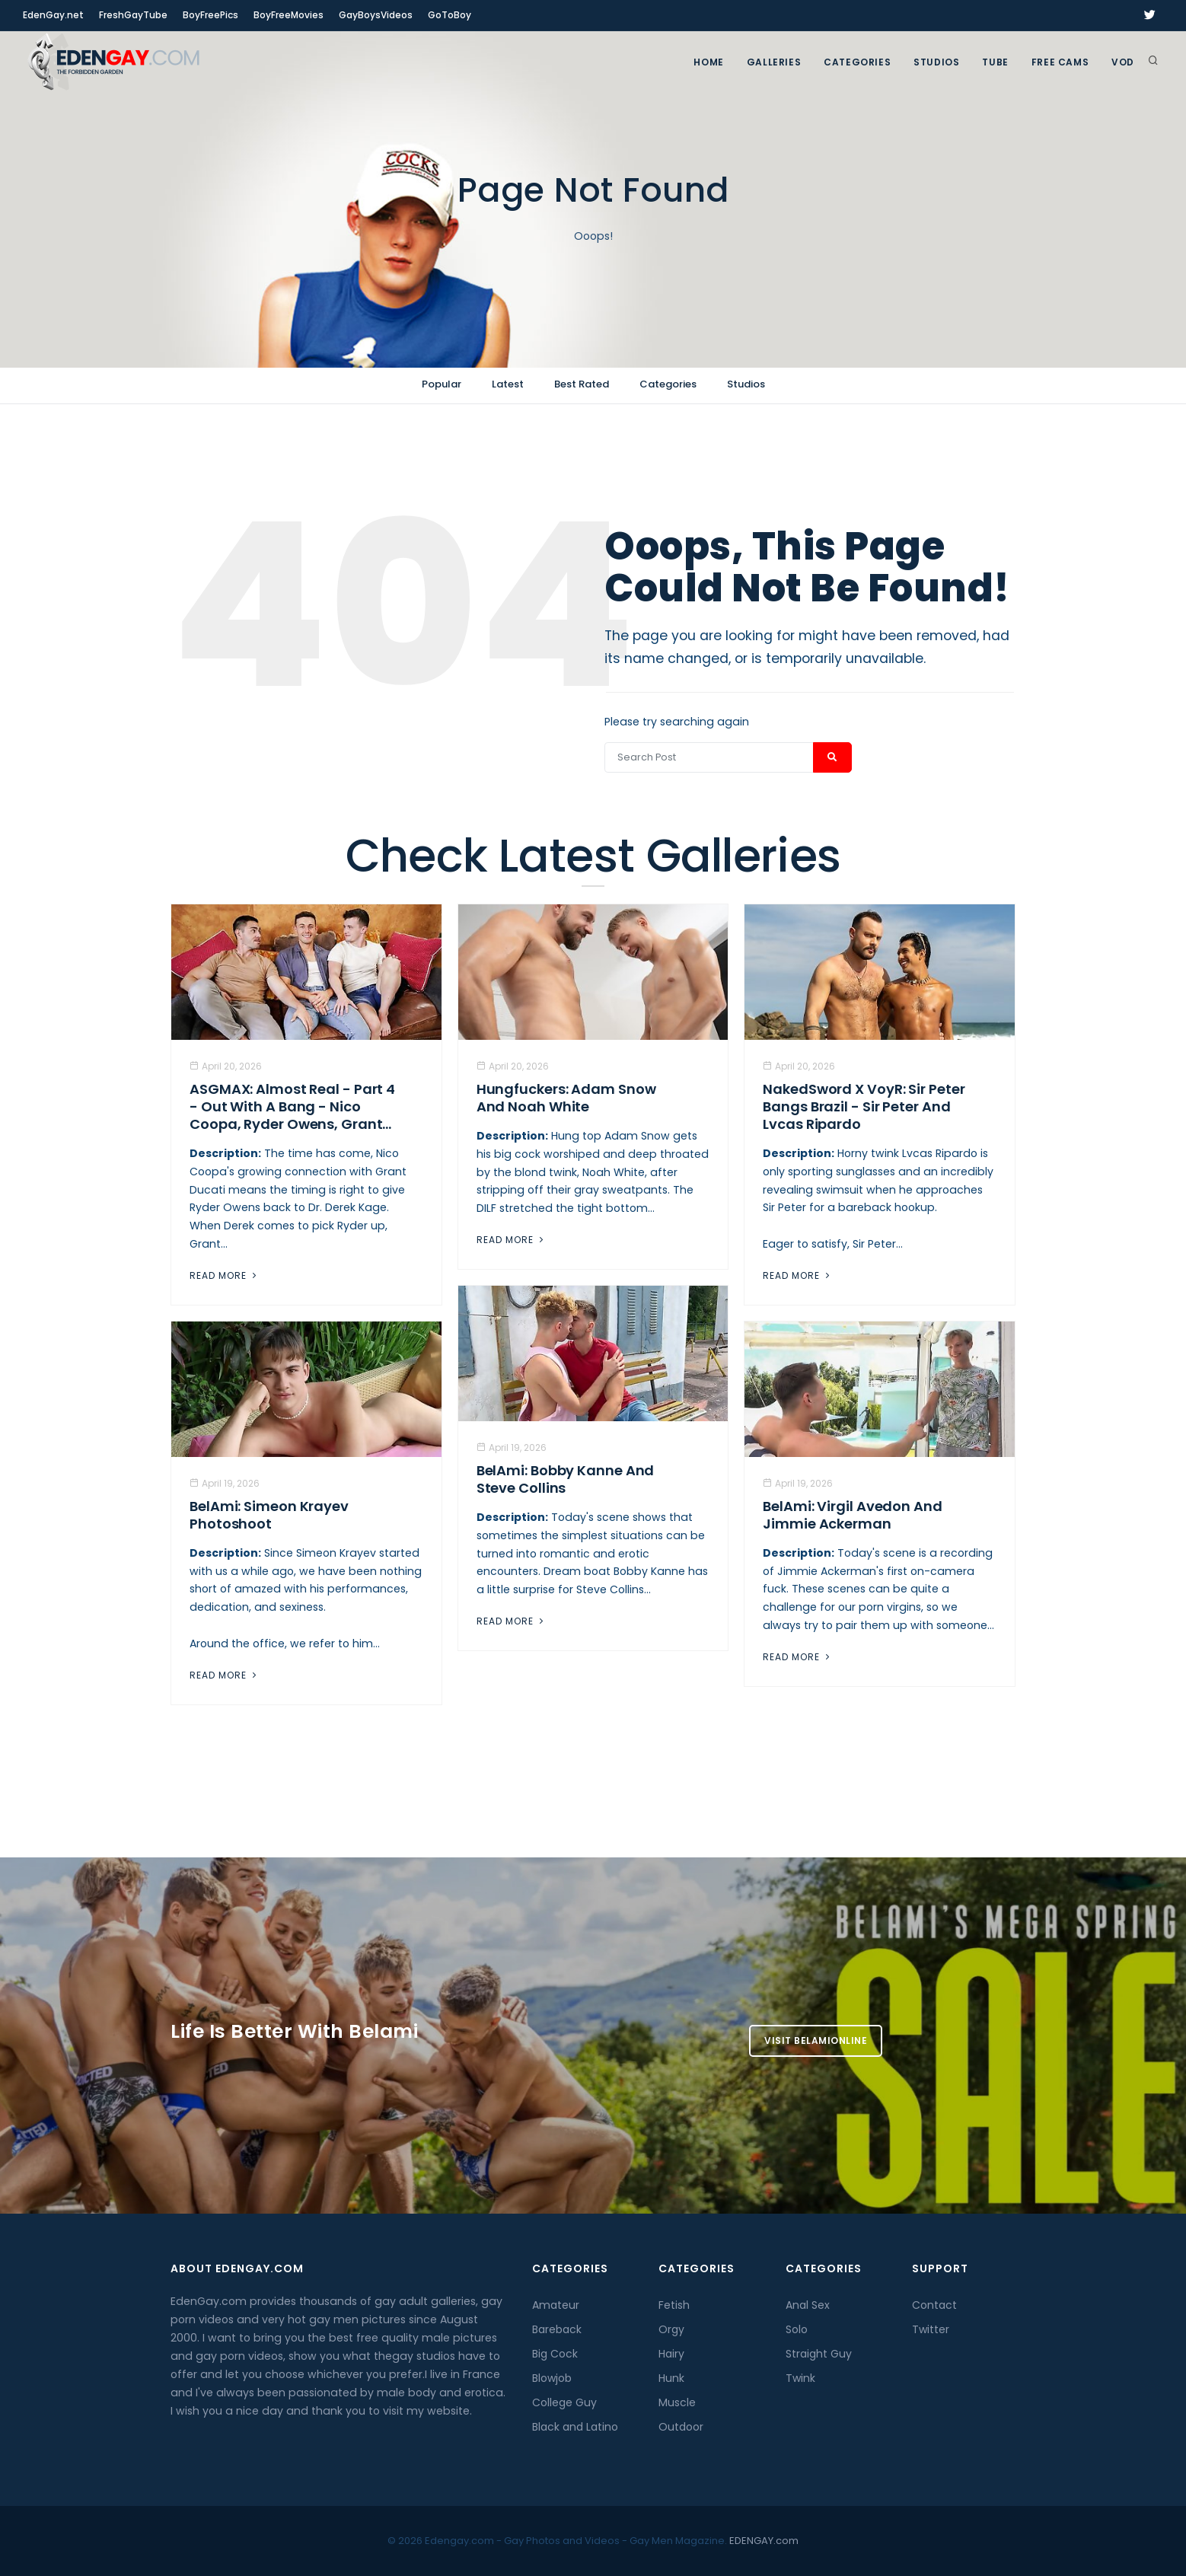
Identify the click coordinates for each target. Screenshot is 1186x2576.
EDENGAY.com (764, 2540)
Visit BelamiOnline (815, 2040)
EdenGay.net (53, 14)
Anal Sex (808, 2305)
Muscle (677, 2402)
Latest (508, 384)
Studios (936, 62)
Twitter (930, 2329)
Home (708, 62)
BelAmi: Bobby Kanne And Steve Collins (566, 1479)
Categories (857, 62)
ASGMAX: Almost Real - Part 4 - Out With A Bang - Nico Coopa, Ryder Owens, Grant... (292, 1106)
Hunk (671, 2378)
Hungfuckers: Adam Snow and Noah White (566, 1097)
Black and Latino (575, 2426)
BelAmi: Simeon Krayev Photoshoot (269, 1515)
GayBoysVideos (376, 14)
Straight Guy (819, 2353)
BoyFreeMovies (288, 14)
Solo (797, 2329)
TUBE (995, 62)
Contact (934, 2305)
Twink (800, 2378)
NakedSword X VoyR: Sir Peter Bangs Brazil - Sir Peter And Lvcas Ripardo (863, 1106)
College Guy (564, 2402)
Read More (225, 1275)
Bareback (557, 2329)
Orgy (671, 2329)
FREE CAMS (1060, 62)
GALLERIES (774, 62)
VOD (1122, 62)
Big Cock (555, 2353)
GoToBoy (449, 14)
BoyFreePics (210, 14)
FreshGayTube (133, 14)
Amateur (555, 2305)
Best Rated (581, 384)
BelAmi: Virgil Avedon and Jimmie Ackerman (852, 1515)
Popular (441, 384)
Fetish (674, 2305)
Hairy (671, 2353)
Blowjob (552, 2378)
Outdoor (680, 2426)
